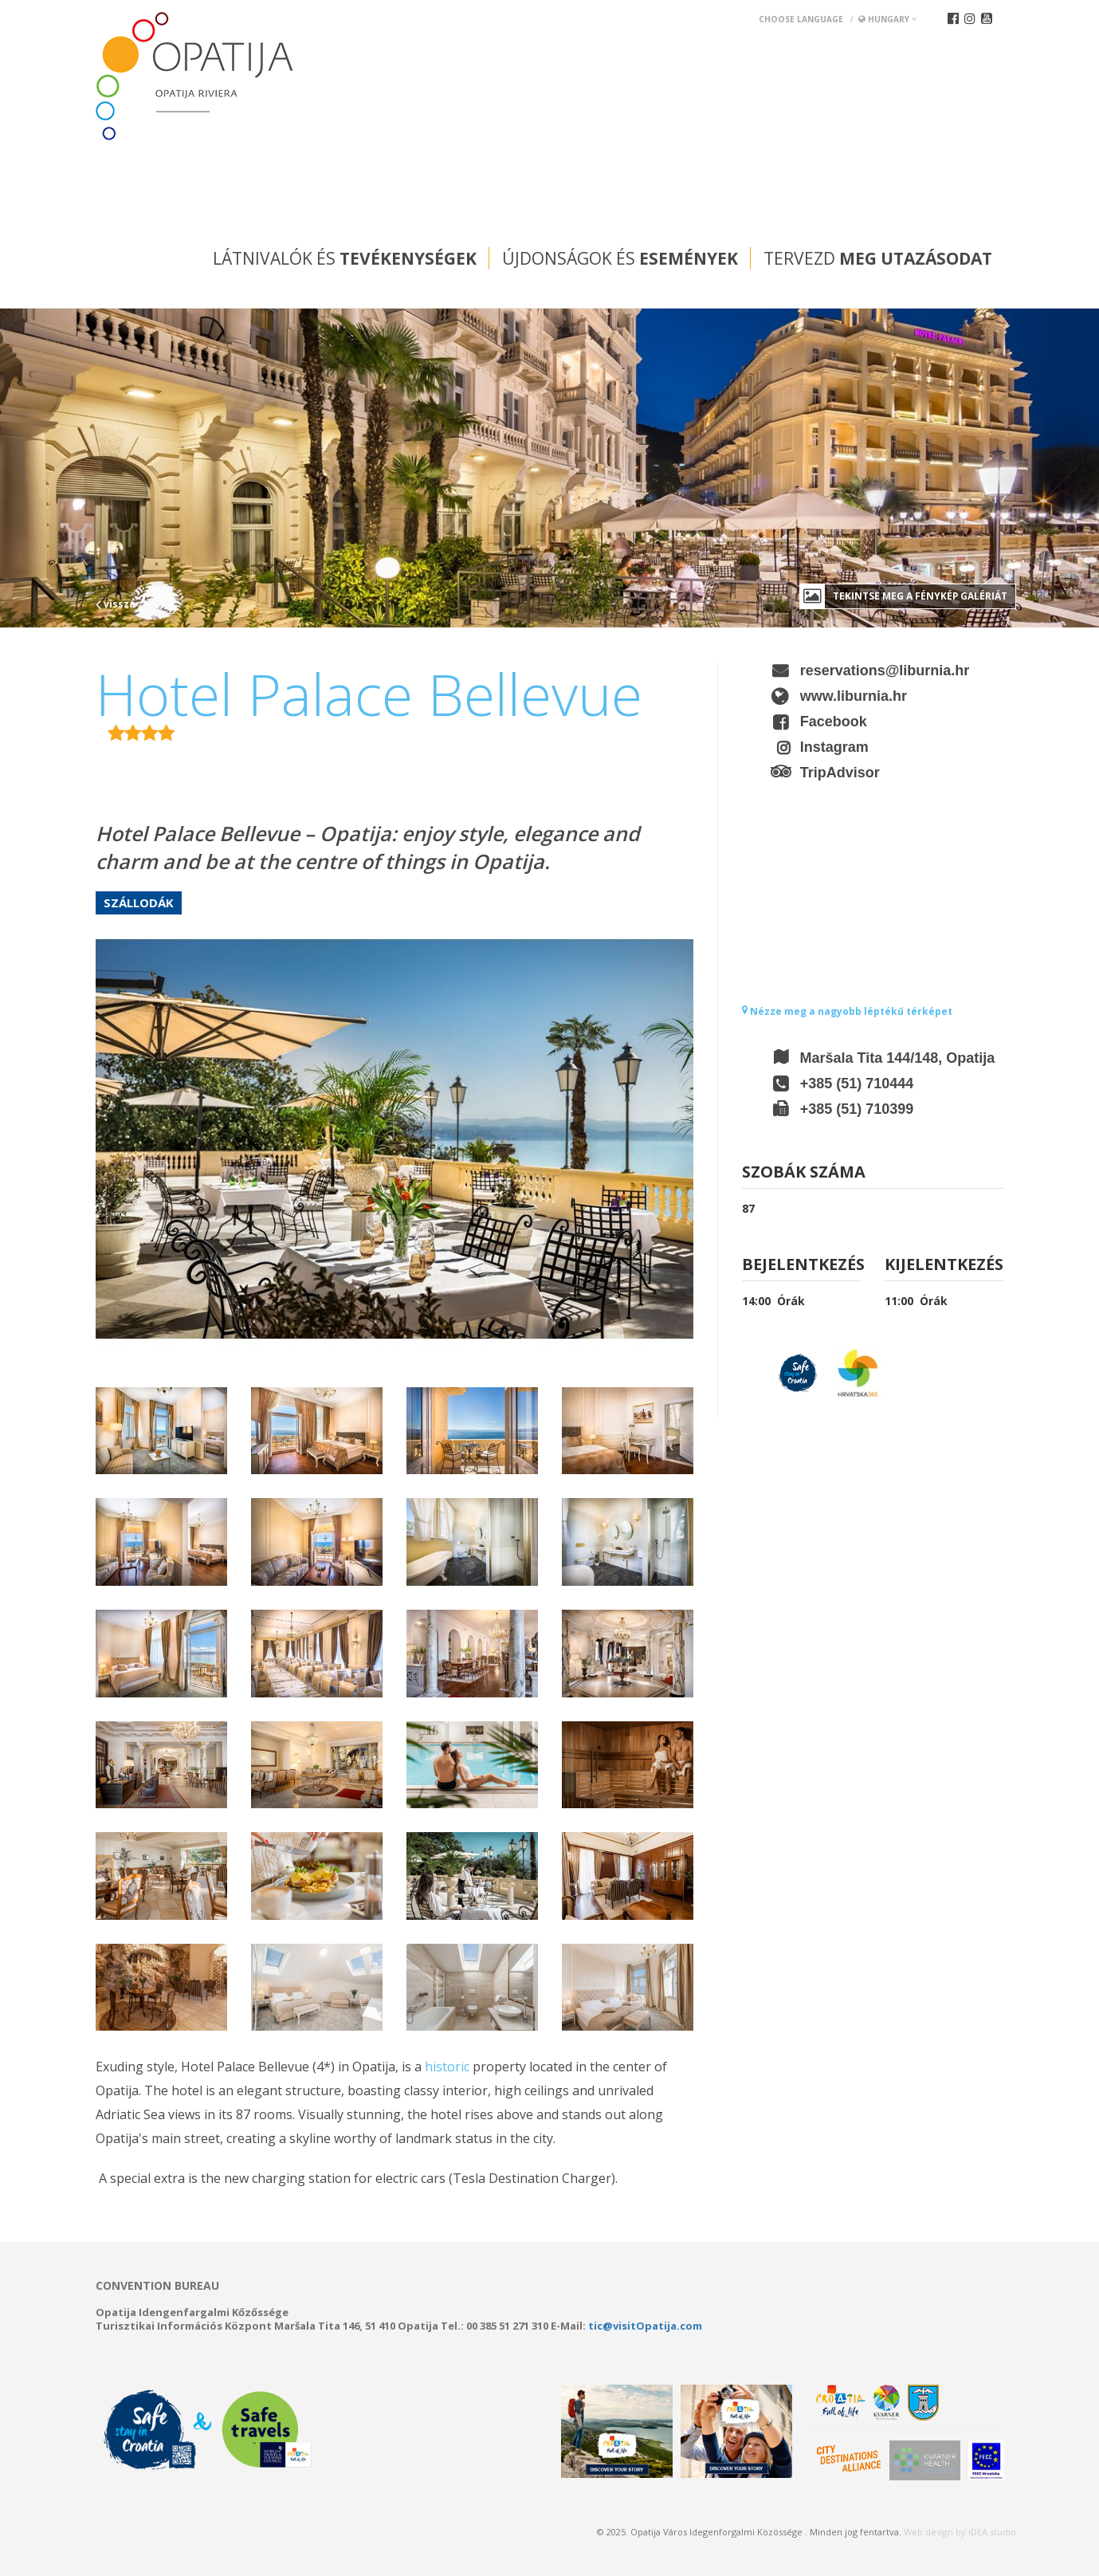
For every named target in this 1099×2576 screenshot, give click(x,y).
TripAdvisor (840, 772)
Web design (928, 2532)
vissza (115, 604)
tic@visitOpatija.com (645, 2325)
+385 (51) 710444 (857, 1083)
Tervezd (877, 258)
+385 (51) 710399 (857, 1109)
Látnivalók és (345, 258)
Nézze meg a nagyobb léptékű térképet (847, 1011)
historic (447, 2066)
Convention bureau (157, 2286)
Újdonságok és (620, 258)
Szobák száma (803, 1173)
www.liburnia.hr (853, 696)
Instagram (834, 747)
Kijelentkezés (944, 1266)
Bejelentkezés (802, 1266)
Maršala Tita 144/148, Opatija (897, 1058)
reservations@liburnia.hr (885, 670)
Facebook (833, 721)
